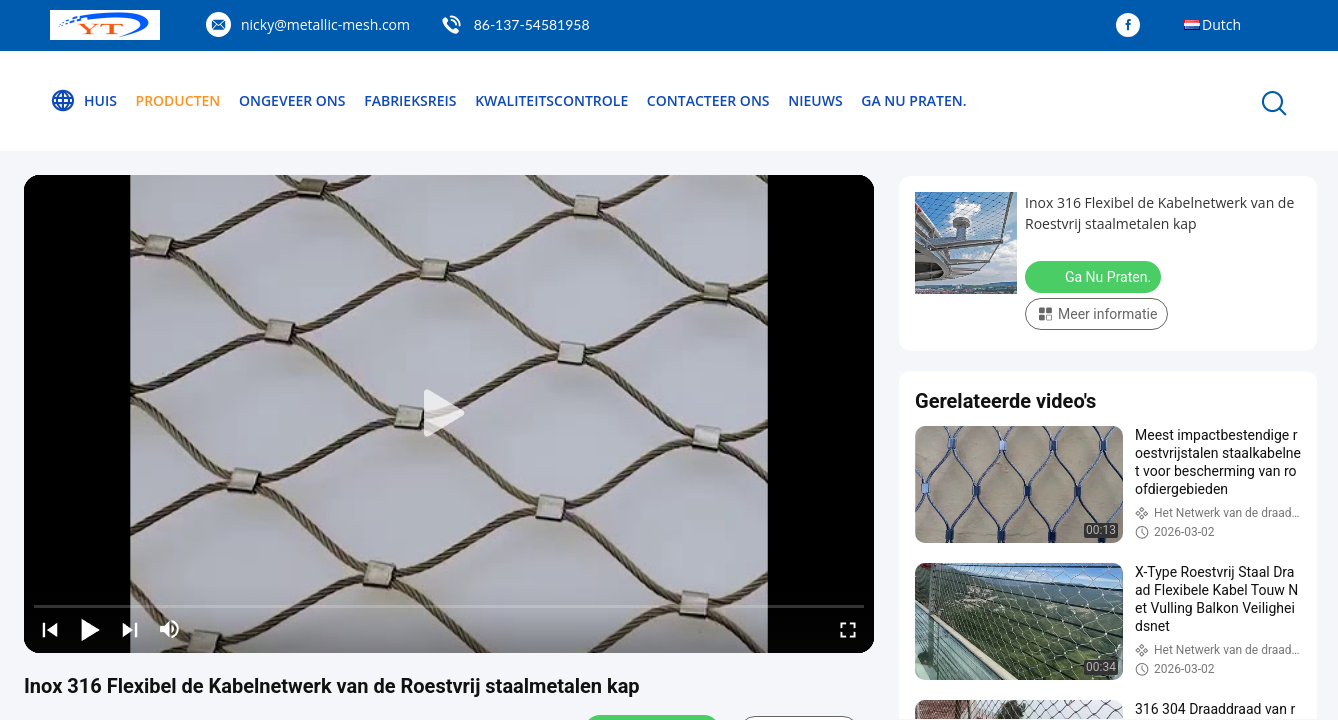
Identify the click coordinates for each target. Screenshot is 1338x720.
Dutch (1221, 24)
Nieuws (815, 100)
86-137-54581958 (532, 24)
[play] (449, 414)
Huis (83, 101)
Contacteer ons (708, 100)
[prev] (50, 629)
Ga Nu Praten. (913, 100)
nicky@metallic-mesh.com (325, 24)
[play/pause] (90, 629)
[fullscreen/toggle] (848, 629)
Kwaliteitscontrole (551, 100)
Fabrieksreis (410, 100)
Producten (178, 100)
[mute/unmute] (170, 629)
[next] (130, 629)
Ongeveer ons (292, 100)
